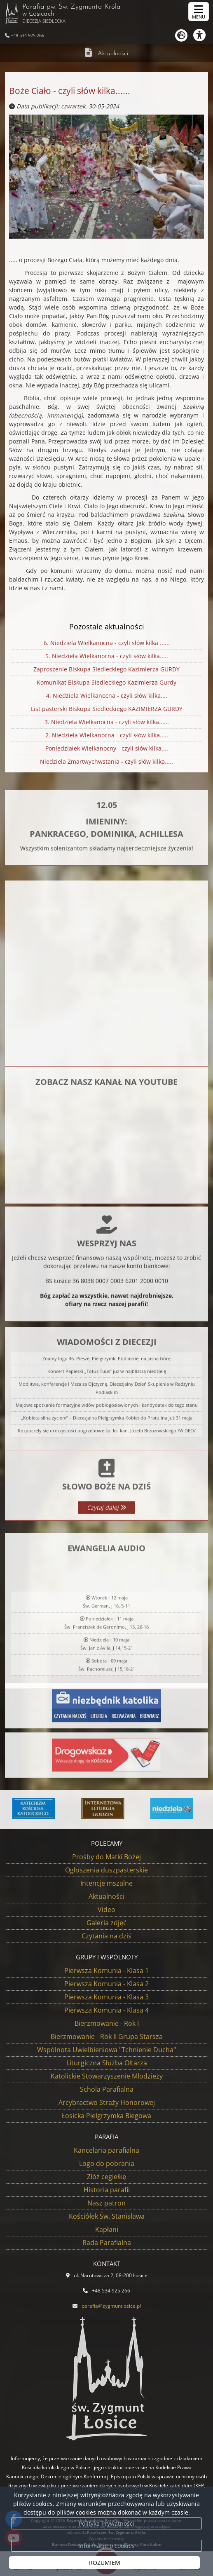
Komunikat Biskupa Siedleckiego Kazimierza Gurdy (106, 683)
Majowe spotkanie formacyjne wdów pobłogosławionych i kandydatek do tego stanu (107, 1498)
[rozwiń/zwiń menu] (198, 11)
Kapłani (106, 2229)
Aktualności (113, 54)
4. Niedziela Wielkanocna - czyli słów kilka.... (106, 696)
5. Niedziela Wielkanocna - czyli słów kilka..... (106, 656)
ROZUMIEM (104, 2563)
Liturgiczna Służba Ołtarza (106, 2062)
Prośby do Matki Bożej (106, 1856)
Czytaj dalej (106, 1561)
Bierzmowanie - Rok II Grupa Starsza (107, 2036)
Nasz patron (106, 2203)
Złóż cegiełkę (106, 2176)
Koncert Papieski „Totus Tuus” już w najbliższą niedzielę (106, 1465)
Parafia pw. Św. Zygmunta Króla (63, 13)
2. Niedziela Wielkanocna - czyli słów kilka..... (106, 735)
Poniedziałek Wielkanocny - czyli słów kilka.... (106, 749)
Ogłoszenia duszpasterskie (106, 1870)
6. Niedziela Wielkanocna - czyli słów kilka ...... (106, 643)
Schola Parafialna (106, 2089)
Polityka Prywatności (106, 2523)
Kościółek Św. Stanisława (107, 2216)
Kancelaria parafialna (106, 2150)
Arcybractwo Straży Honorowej (107, 2102)
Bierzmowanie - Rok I (107, 2023)
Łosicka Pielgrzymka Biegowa (106, 2115)
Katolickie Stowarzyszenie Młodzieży (107, 2076)
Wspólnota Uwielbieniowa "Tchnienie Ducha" (106, 2049)
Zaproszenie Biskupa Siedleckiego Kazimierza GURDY (106, 670)
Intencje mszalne (106, 1883)
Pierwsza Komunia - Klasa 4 (106, 2010)
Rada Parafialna (106, 2242)
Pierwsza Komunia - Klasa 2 (106, 1983)
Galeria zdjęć (106, 1922)
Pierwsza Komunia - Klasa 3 (106, 1996)
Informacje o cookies (106, 2546)
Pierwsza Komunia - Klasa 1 (106, 1970)
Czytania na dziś (106, 1935)
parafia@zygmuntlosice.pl (111, 2305)
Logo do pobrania (106, 2163)
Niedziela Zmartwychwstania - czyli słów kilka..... (106, 762)
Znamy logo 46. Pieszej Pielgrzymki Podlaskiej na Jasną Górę (106, 1452)
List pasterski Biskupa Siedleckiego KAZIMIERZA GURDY (106, 709)
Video (106, 1909)
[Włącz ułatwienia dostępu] (203, 35)
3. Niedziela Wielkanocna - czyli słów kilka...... (106, 722)
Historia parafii (107, 2189)
